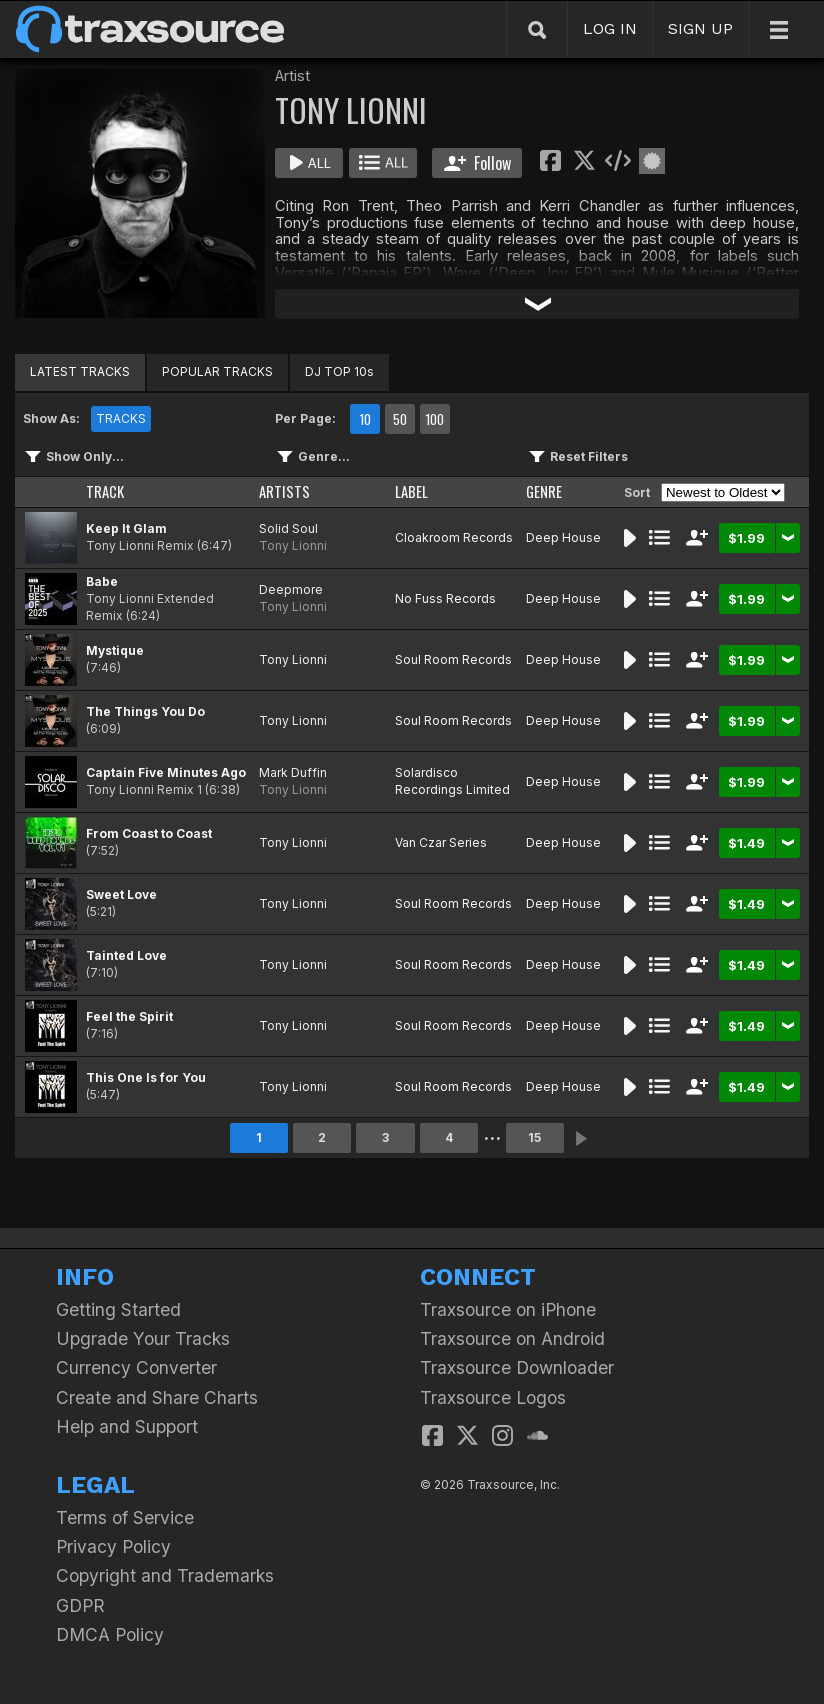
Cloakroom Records (454, 537)
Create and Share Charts (157, 1397)
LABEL (411, 491)
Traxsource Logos (493, 1397)
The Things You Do (145, 711)
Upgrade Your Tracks (143, 1338)
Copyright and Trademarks (165, 1575)
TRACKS (121, 418)
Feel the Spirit (129, 1016)
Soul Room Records (453, 659)
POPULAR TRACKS (217, 371)
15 (534, 1137)
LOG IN (610, 28)
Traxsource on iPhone (508, 1309)
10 (365, 419)
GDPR (80, 1605)
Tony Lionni (293, 545)
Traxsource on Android (512, 1338)
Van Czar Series (441, 842)
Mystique (115, 650)
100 (434, 419)
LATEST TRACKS (80, 371)
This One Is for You (146, 1077)
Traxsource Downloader (517, 1367)
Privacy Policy (113, 1546)
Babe (102, 581)
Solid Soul (288, 528)
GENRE (544, 491)
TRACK (105, 491)
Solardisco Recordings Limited (452, 781)
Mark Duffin (293, 772)
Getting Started (118, 1309)
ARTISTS (284, 491)
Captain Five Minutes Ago (166, 772)
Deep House (563, 537)
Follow (477, 163)
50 (400, 419)
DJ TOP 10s (339, 371)
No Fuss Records (445, 598)
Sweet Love (121, 894)
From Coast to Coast (149, 833)
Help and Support (127, 1426)
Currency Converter (136, 1367)
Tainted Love (126, 955)
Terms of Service (125, 1517)
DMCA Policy (110, 1634)
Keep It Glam (126, 528)
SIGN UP (700, 28)
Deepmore (291, 589)
